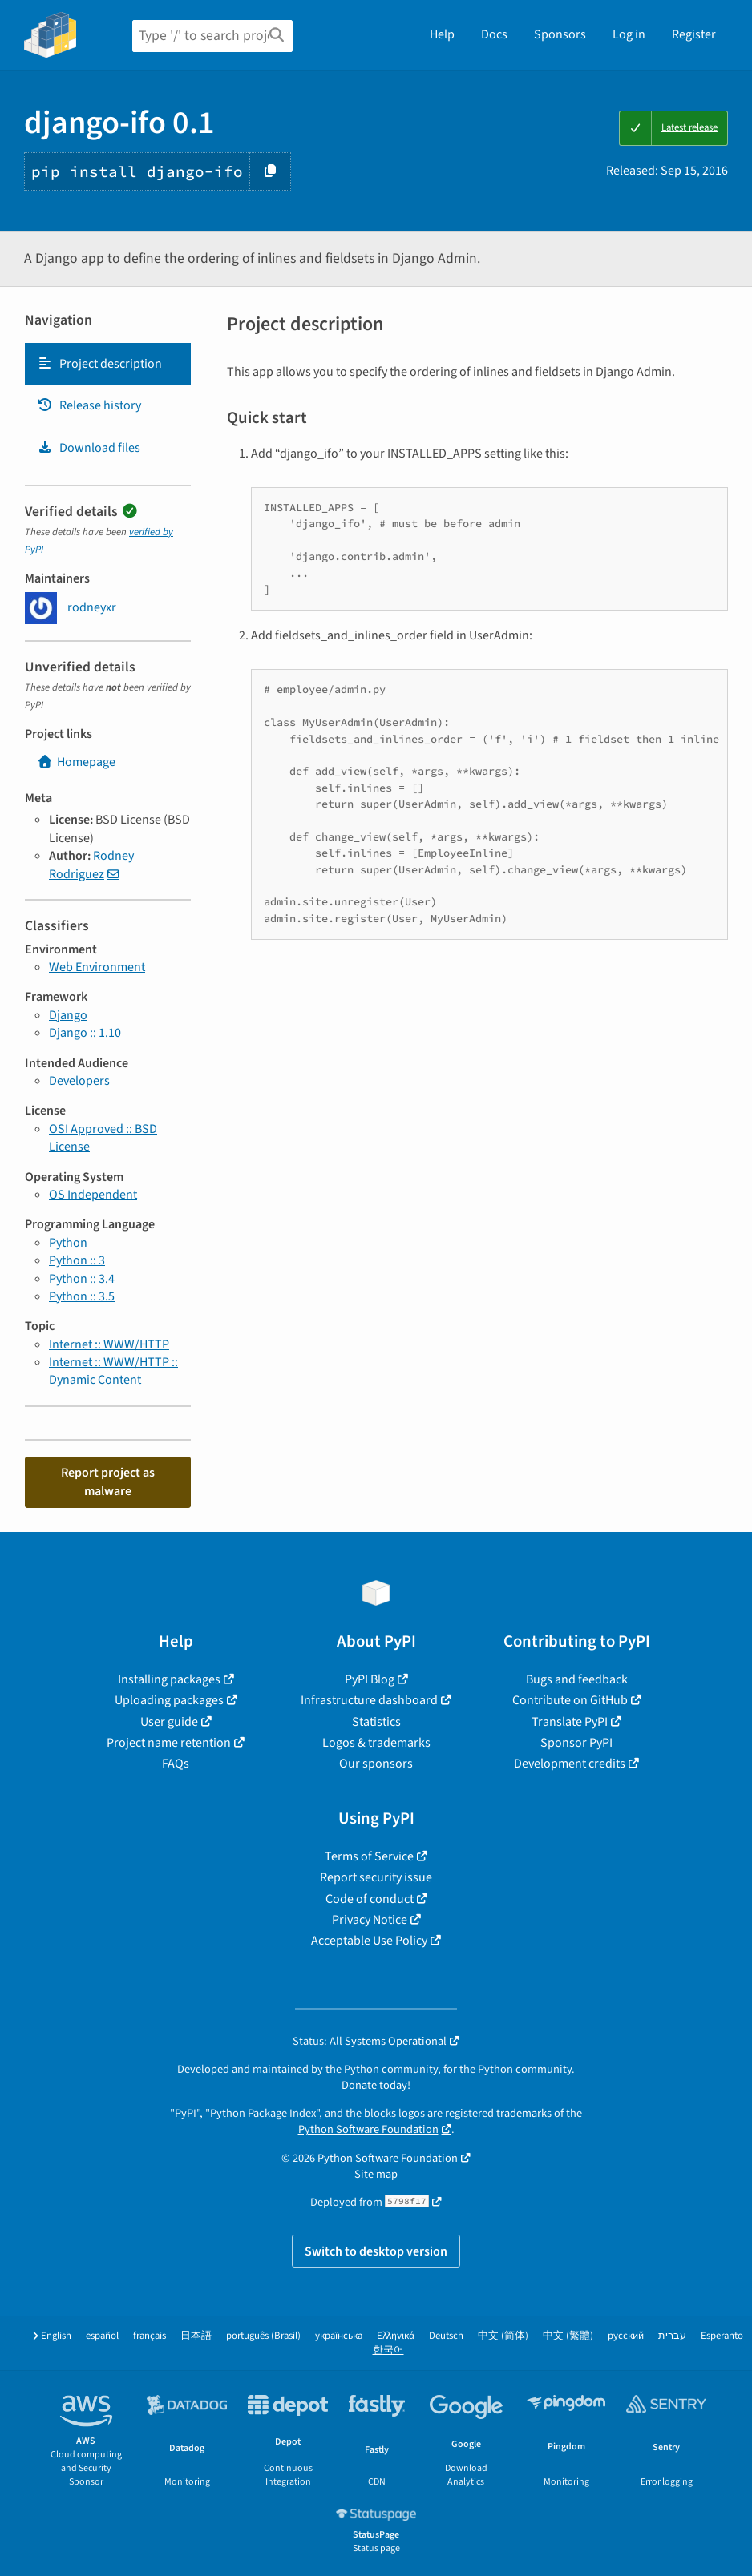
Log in (629, 34)
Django (68, 1015)
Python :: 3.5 (82, 1296)
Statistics (376, 1722)
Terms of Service (369, 1856)
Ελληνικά (395, 2336)
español (102, 2336)
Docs (494, 34)
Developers (79, 1081)
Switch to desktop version (376, 2251)
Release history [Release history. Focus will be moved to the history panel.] (89, 405)
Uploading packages (169, 1700)
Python (68, 1243)
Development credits (569, 1763)
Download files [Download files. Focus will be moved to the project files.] (88, 448)
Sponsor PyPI (576, 1743)
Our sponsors (376, 1763)
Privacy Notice (369, 1920)
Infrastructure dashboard (369, 1700)
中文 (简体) (503, 2336)
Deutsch (446, 2336)
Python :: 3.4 (82, 1279)
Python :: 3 (77, 1260)
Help (442, 34)
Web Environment (97, 967)
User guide (169, 1722)
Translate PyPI (570, 1722)
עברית (672, 2336)
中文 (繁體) (568, 2336)
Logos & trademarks (376, 1743)
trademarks (524, 2113)
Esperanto (722, 2336)
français (149, 2336)
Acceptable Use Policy (369, 1940)
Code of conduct (369, 1899)
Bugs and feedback (577, 1679)
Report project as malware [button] (108, 1481)
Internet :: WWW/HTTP (109, 1344)
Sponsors (560, 34)
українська (338, 2336)
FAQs (175, 1763)
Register (694, 34)
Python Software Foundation (368, 2129)
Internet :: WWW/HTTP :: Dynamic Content (113, 1371)
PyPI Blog (369, 1679)
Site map (376, 2174)
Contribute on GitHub (570, 1700)
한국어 (388, 2350)
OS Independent (93, 1194)
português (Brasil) (263, 2336)
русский (626, 2336)
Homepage (76, 762)
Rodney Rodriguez (91, 864)
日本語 (196, 2336)
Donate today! (376, 2085)
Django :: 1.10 (85, 1033)
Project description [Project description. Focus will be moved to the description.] (99, 364)
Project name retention (169, 1743)
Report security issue (376, 1877)
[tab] (108, 364)
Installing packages (169, 1679)
